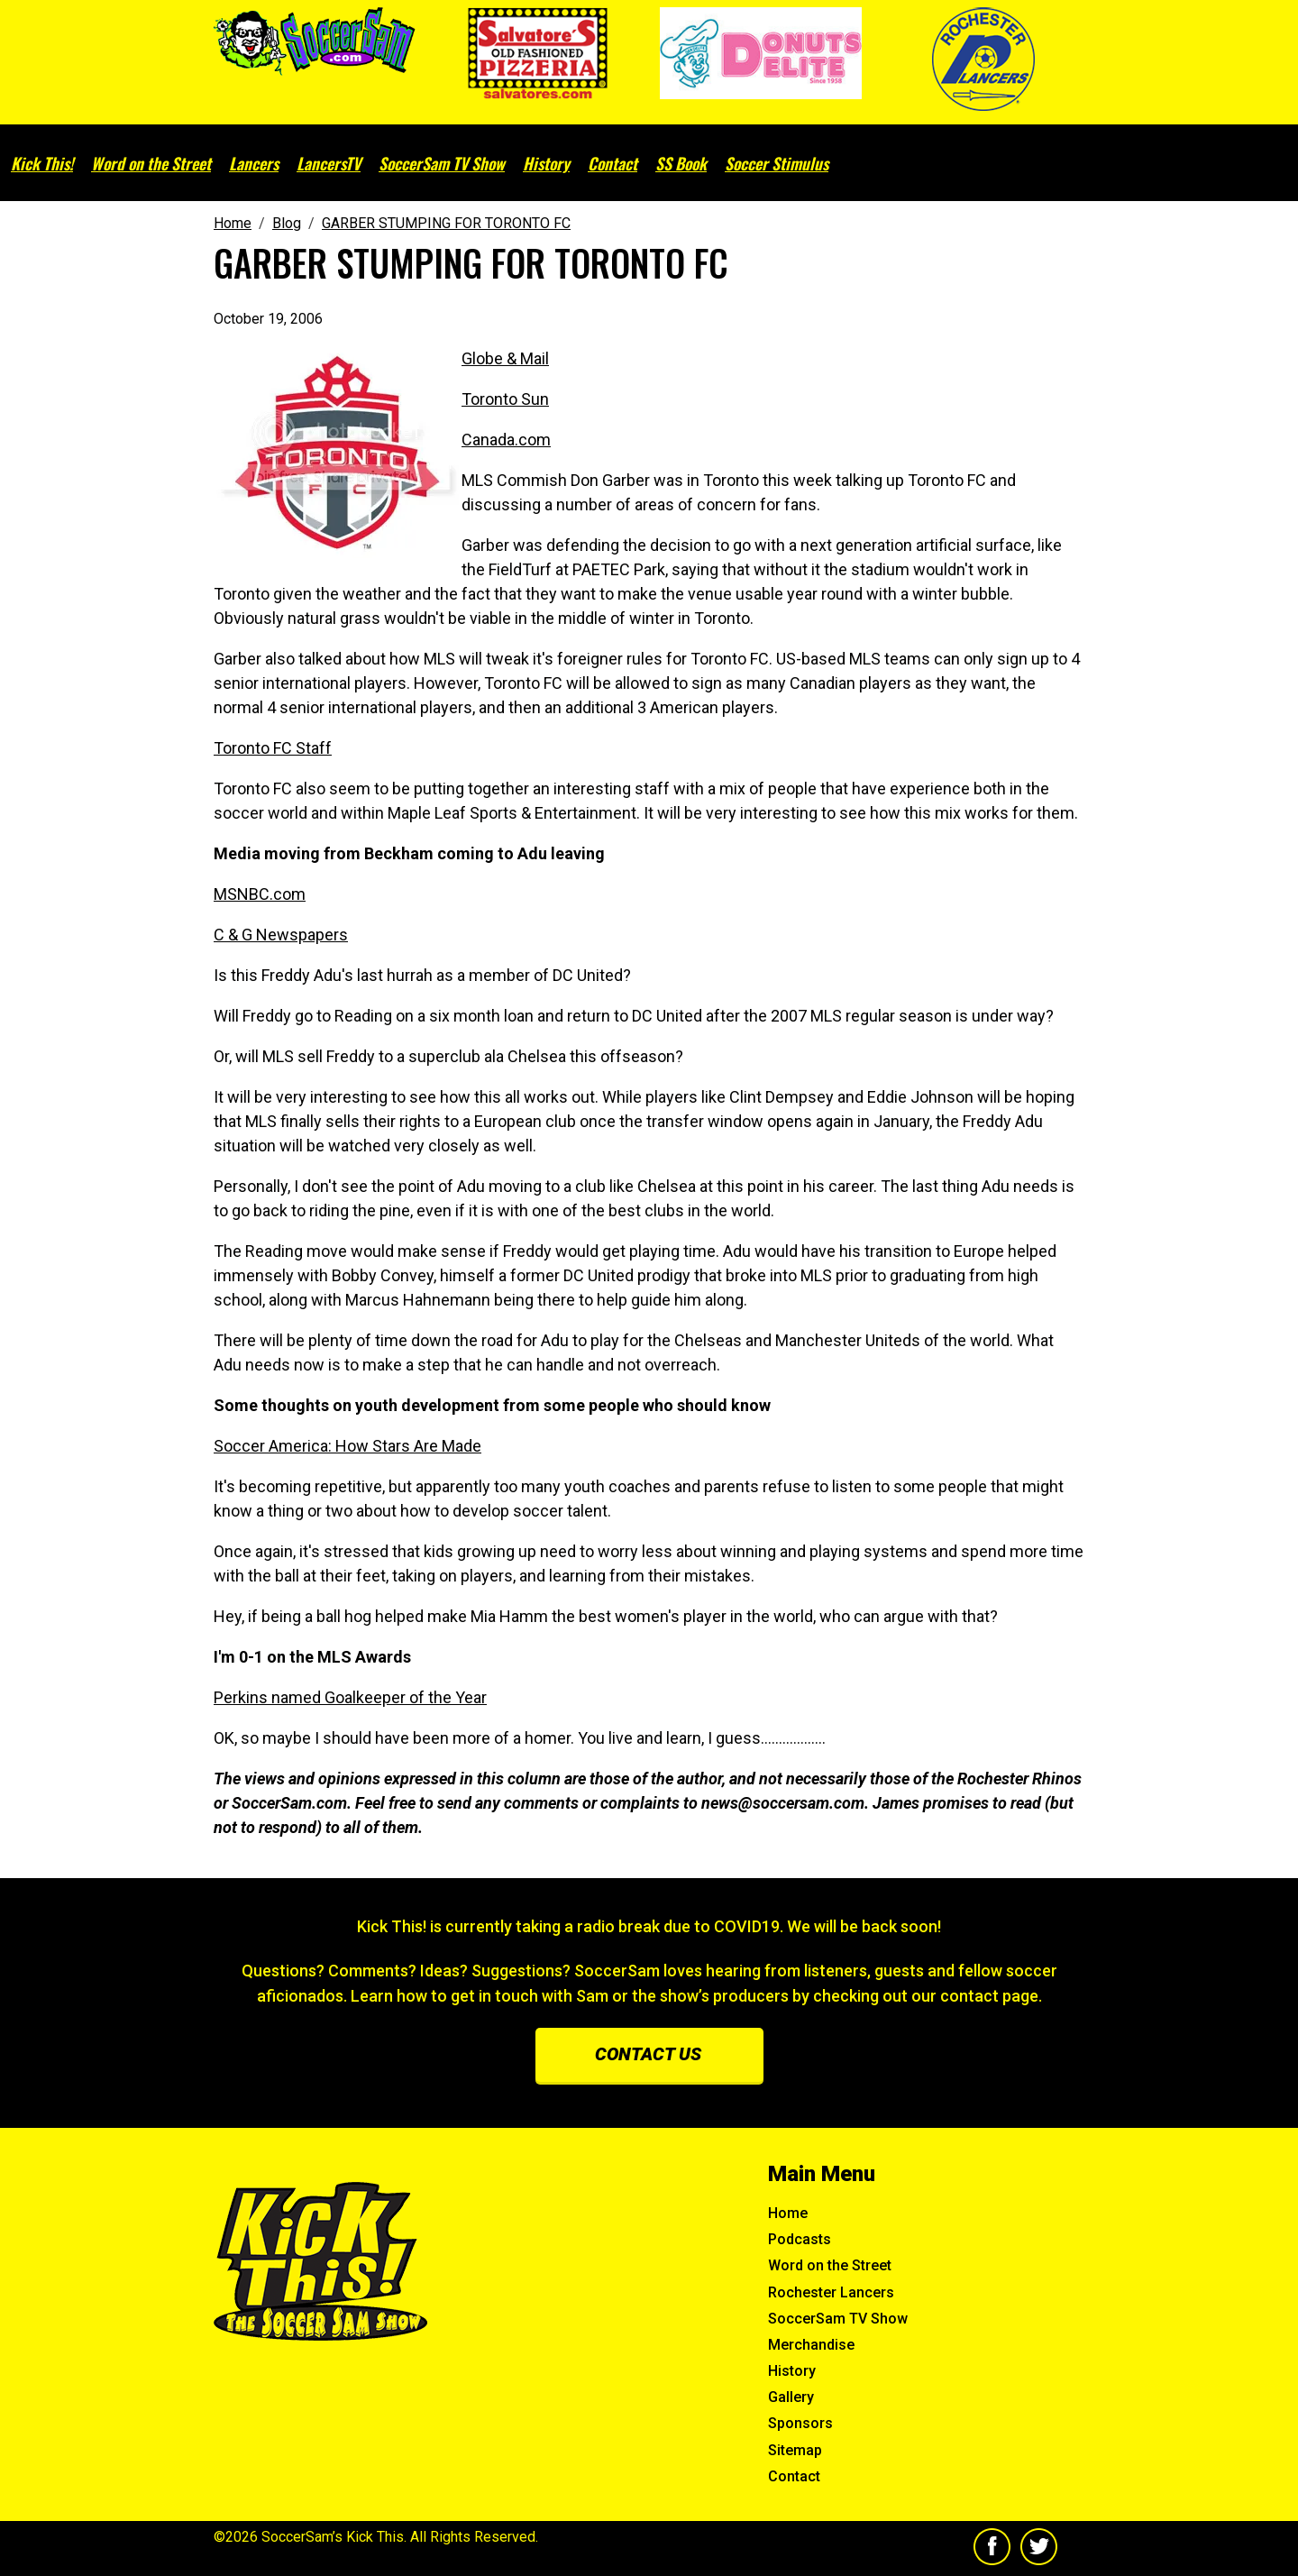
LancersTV (329, 163)
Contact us (648, 2054)
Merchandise (811, 2344)
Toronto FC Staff (273, 747)
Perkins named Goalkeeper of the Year (350, 1697)
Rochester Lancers (831, 2292)
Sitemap (795, 2450)
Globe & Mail (505, 358)
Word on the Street (151, 163)
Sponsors (800, 2423)
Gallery (791, 2397)
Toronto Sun (505, 399)
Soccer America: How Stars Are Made (347, 1445)
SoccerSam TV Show (442, 163)
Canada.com (506, 439)
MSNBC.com (260, 894)
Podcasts (799, 2239)
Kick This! (42, 163)
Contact (612, 163)
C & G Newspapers (281, 934)
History (546, 163)
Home (788, 2213)
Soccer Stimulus (776, 163)
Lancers (254, 163)
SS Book (681, 163)
